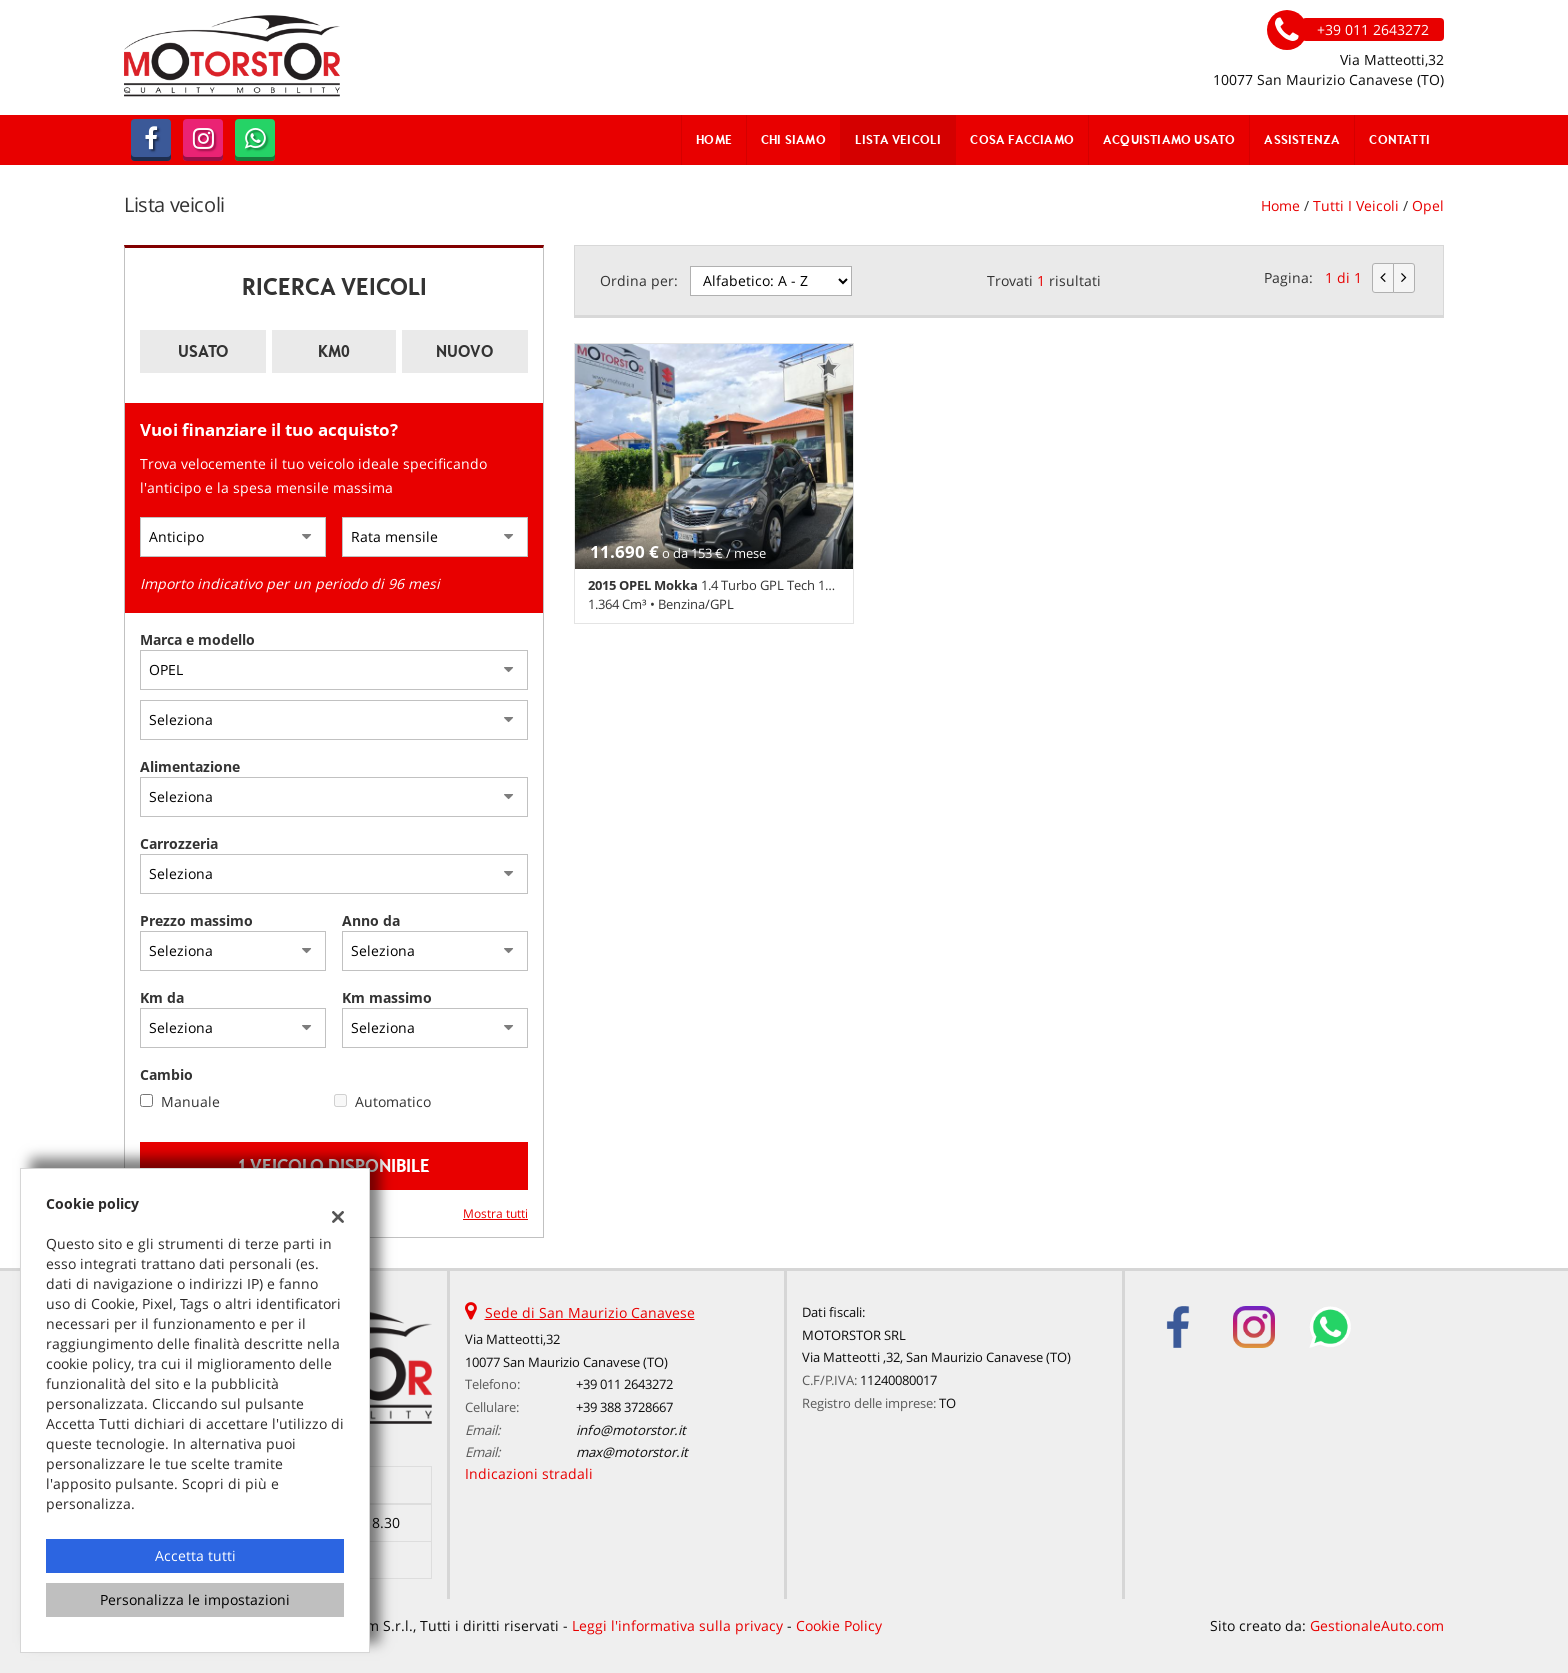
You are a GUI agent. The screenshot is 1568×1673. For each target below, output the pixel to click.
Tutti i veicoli (1356, 205)
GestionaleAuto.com (1377, 1625)
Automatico (393, 1101)
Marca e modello (197, 639)
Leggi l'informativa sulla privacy (677, 1625)
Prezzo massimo (196, 920)
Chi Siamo (793, 139)
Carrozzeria (179, 843)
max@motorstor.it (632, 1452)
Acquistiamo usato (1169, 139)
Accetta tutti (195, 1555)
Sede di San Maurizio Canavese (590, 1312)
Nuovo (464, 351)
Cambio (166, 1074)
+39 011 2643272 (624, 1384)
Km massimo (387, 997)
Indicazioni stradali (529, 1473)
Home (714, 139)
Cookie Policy (839, 1625)
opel (1428, 205)
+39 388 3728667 (624, 1407)
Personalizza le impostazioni (195, 1599)
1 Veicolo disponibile (334, 1165)
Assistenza (1302, 139)
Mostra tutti (495, 1213)
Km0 (334, 351)
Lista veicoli (898, 139)
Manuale (190, 1101)
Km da (162, 997)
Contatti (1399, 139)
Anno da (371, 920)
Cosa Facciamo (1022, 139)
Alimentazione (190, 766)
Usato (203, 351)
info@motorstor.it (631, 1430)
